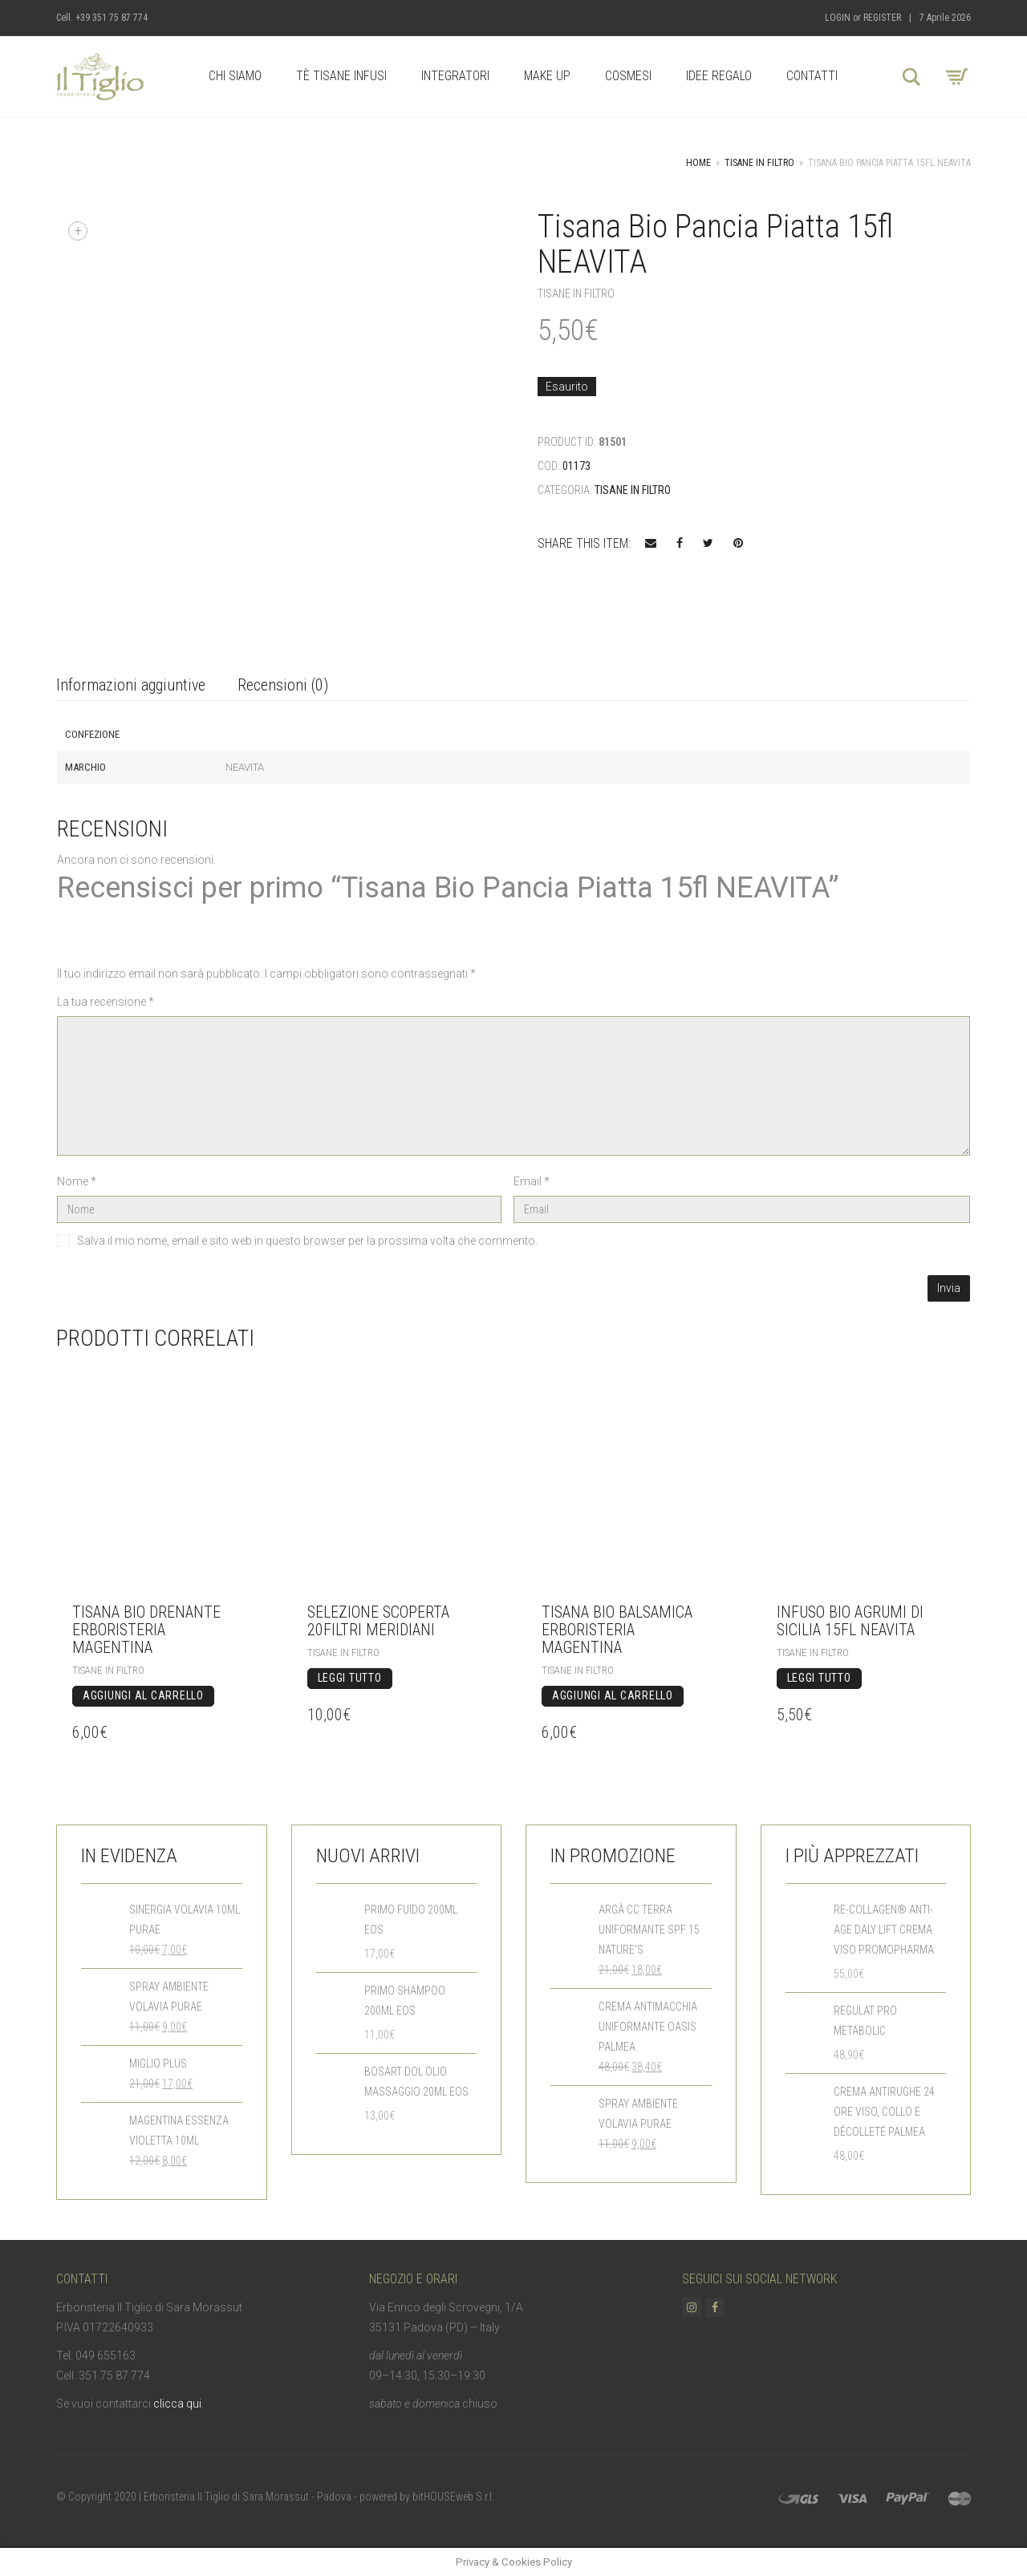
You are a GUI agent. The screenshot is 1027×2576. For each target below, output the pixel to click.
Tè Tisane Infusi (341, 75)
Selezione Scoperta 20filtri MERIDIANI (378, 1620)
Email (532, 1181)
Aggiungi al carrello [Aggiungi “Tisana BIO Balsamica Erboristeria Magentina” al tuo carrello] (612, 1695)
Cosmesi (628, 75)
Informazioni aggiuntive (130, 685)
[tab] (130, 686)
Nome (76, 1181)
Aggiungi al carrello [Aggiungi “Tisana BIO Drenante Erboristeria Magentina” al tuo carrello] (143, 1695)
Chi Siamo (235, 75)
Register (882, 17)
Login (837, 17)
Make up (547, 75)
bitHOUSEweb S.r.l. (453, 2496)
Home (698, 162)
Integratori (455, 75)
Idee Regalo (719, 75)
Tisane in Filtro (759, 162)
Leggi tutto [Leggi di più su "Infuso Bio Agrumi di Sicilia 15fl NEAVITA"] (819, 1677)
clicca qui (177, 2403)
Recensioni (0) (282, 685)
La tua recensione (105, 1001)
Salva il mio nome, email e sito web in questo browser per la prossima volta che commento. (307, 1240)
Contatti (812, 75)
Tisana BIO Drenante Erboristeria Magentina (146, 1629)
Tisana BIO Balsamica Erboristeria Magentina (617, 1629)
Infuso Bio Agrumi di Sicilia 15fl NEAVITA (850, 1620)
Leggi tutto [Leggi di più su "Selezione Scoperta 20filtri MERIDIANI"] (350, 1677)
